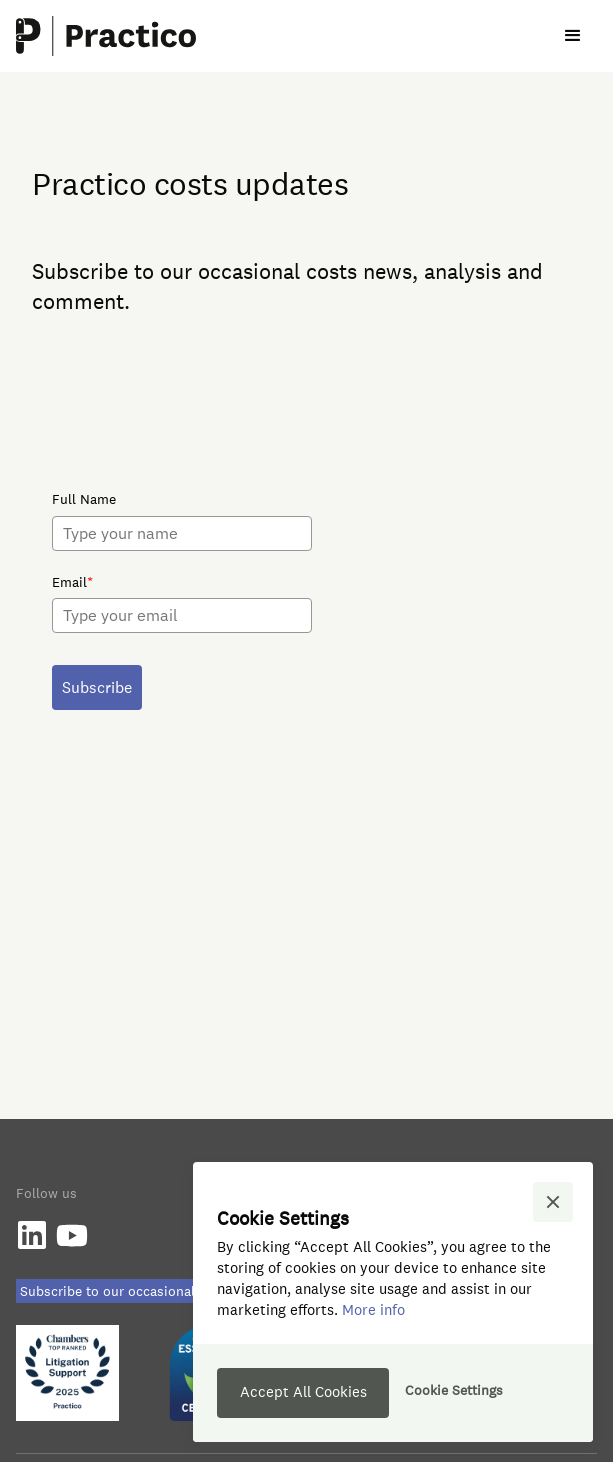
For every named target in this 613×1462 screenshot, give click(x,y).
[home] (106, 36)
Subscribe (97, 687)
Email (72, 582)
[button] (573, 36)
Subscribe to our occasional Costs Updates (155, 1291)
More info (373, 1309)
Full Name (84, 499)
